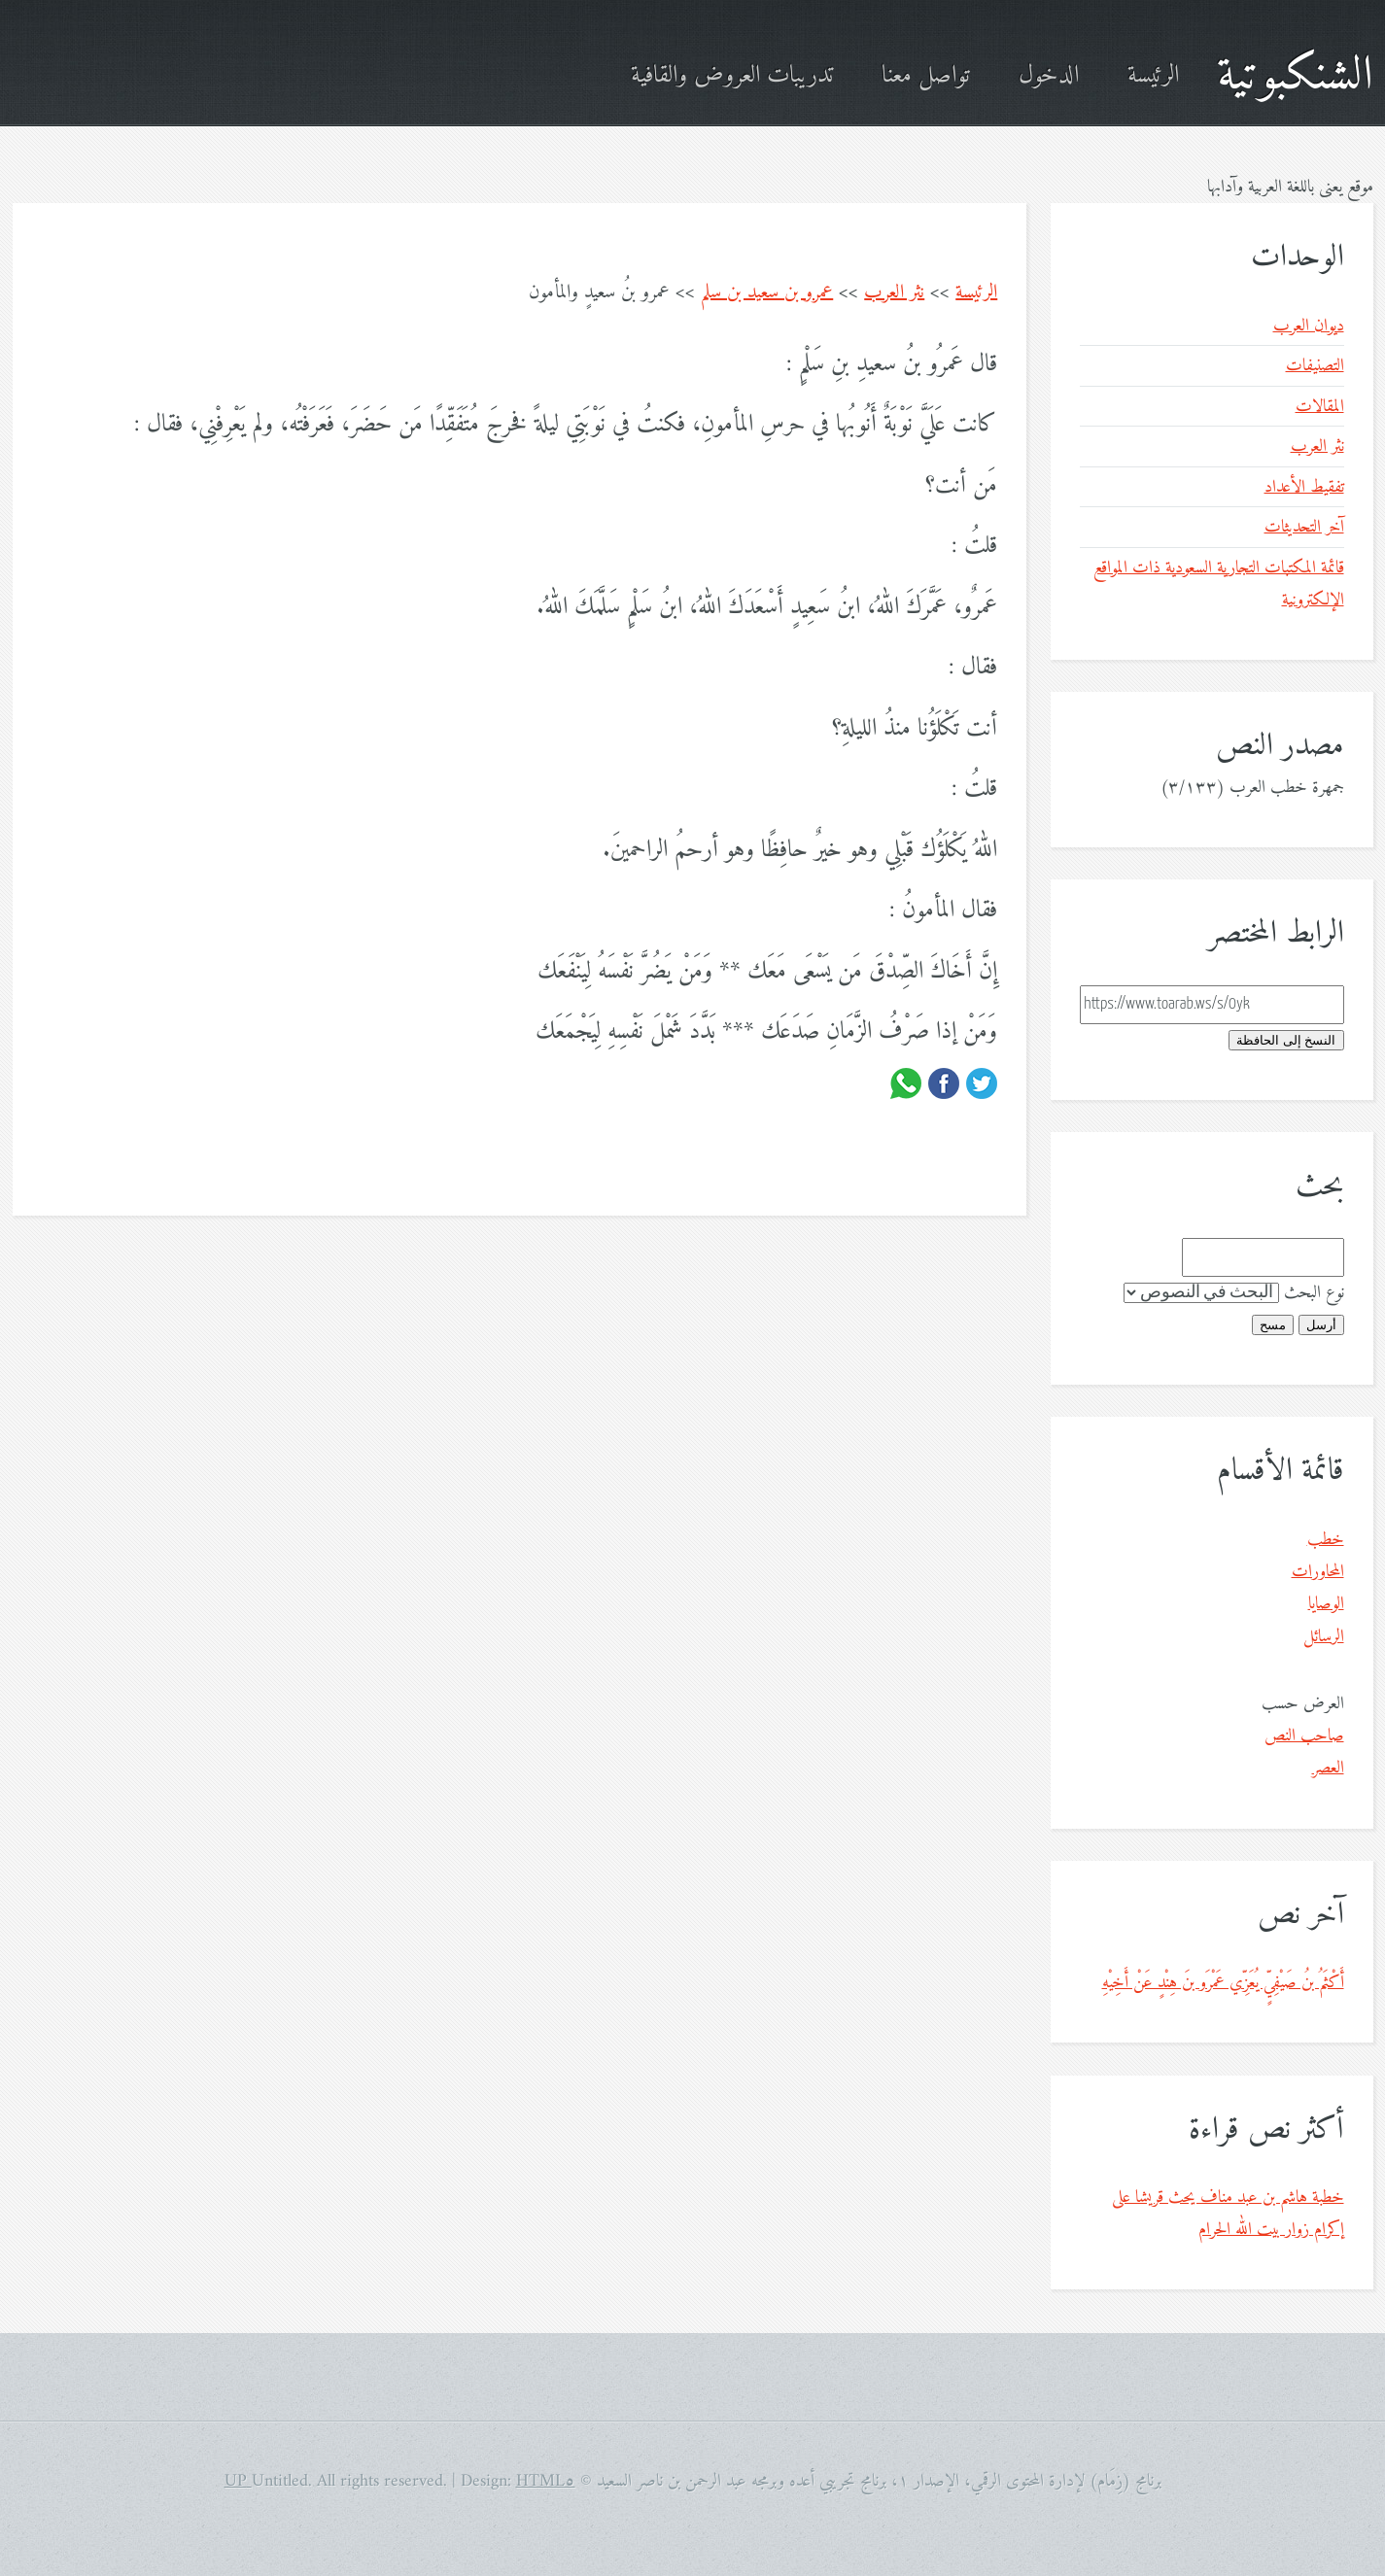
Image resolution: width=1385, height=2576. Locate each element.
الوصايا (1326, 1604)
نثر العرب (894, 293)
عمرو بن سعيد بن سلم (767, 293)
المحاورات (1318, 1572)
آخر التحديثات (1304, 527)
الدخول (1049, 76)
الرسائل (1323, 1637)
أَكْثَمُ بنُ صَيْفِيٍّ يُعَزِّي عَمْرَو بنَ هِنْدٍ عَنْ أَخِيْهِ (1223, 1983)
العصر (1328, 1768)
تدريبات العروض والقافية (732, 76)
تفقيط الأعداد (1304, 487)
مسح (1273, 1325)
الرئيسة (1153, 76)
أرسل (1321, 1325)
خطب (1325, 1540)
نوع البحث (1314, 1293)
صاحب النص (1304, 1736)
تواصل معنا (926, 76)
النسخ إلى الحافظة (1285, 1040)
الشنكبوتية (1295, 76)
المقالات (1320, 407)
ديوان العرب (1308, 326)
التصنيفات (1315, 366)
